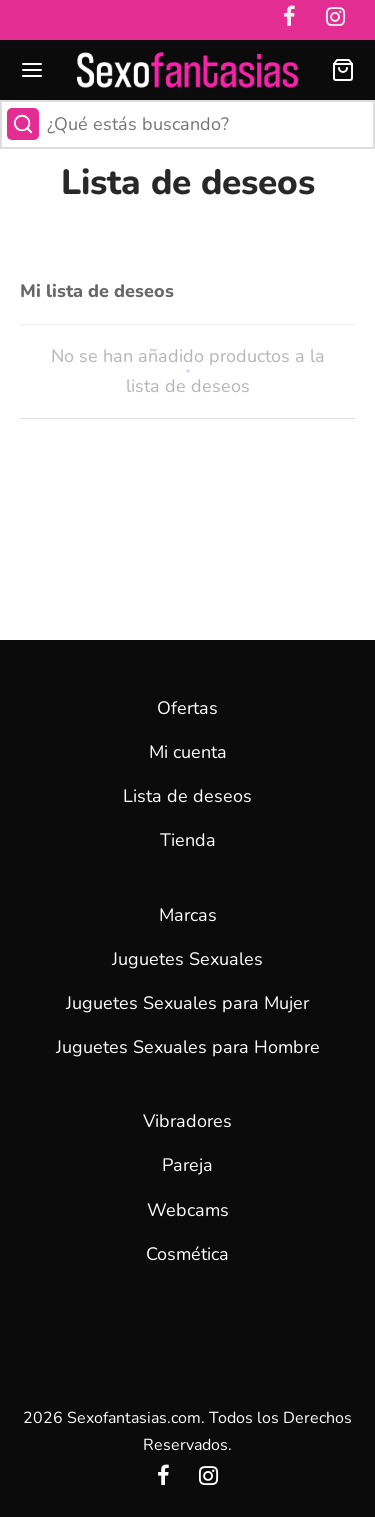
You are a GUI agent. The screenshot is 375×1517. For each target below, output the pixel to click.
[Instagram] (209, 1478)
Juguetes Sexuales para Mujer (187, 1003)
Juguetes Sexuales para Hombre (188, 1047)
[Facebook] (163, 1478)
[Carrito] (343, 70)
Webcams (188, 1210)
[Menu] (32, 70)
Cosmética (187, 1254)
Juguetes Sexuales (187, 959)
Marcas (188, 915)
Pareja (187, 1165)
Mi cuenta (188, 752)
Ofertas (187, 708)
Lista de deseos (187, 796)
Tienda (188, 840)
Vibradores (187, 1121)
